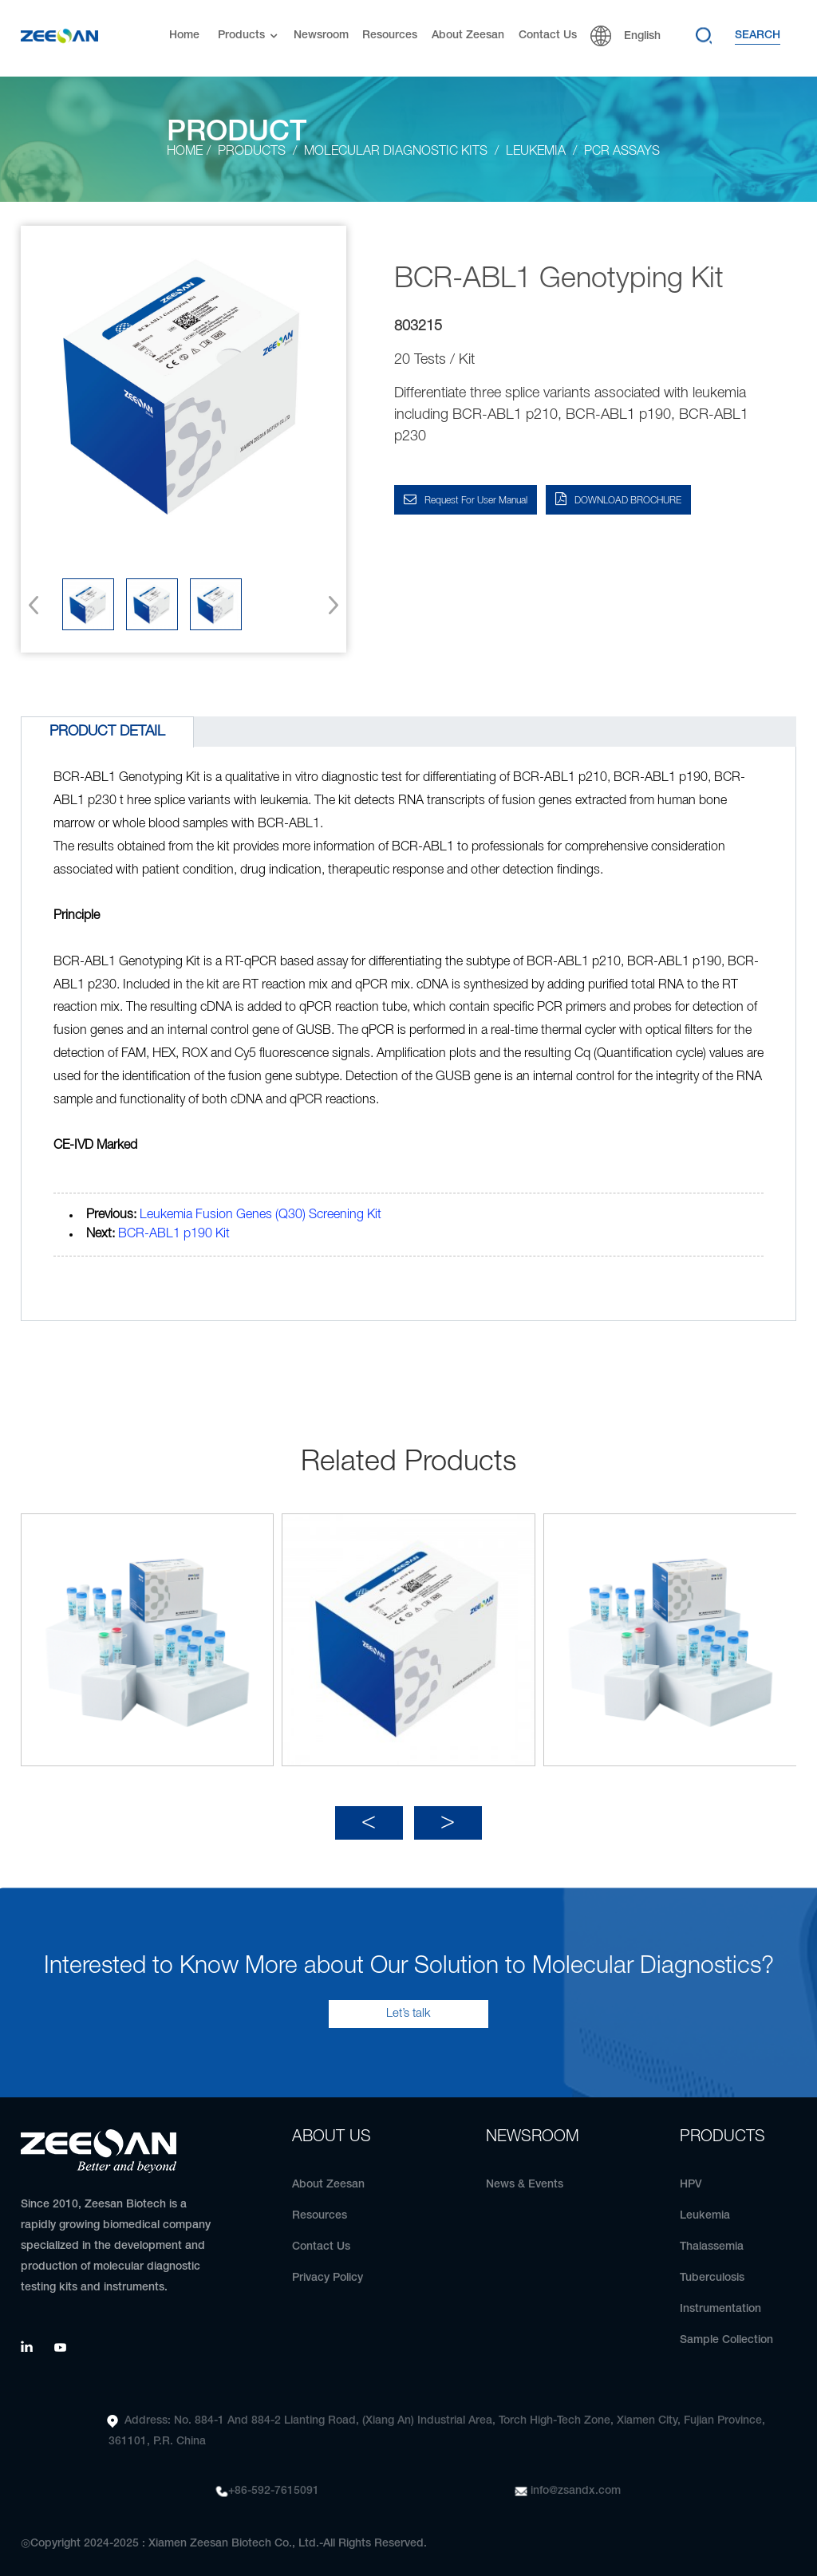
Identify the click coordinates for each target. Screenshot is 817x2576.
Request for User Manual (475, 500)
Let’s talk (408, 2004)
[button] (328, 604)
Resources (389, 35)
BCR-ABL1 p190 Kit (174, 1234)
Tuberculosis (712, 2268)
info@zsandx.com (576, 2481)
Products (249, 36)
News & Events (524, 2175)
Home (184, 35)
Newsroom (321, 35)
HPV (691, 2175)
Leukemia (705, 2206)
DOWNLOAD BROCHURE (627, 500)
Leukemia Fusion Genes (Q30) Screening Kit (260, 1215)
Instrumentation (720, 2299)
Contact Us (548, 35)
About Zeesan (468, 35)
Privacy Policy (327, 2268)
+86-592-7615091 (273, 2481)
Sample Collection (726, 2331)
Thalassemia (712, 2237)
